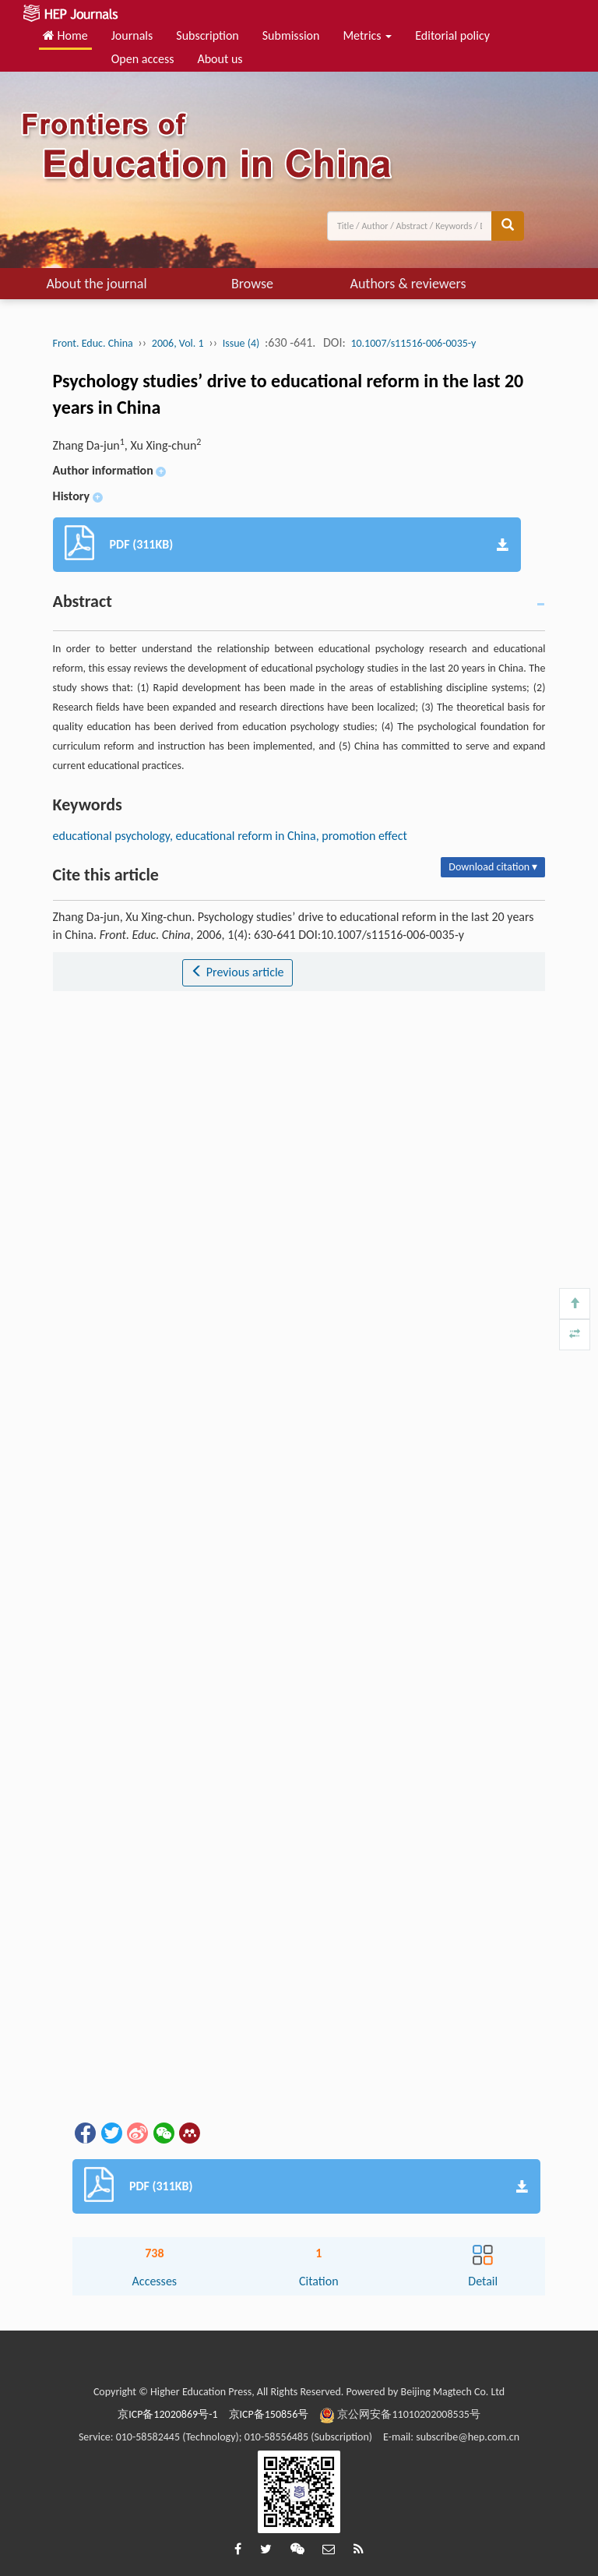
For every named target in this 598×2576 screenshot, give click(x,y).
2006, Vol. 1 (178, 343)
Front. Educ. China (93, 343)
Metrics (367, 35)
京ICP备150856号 (269, 2414)
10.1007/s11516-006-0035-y (413, 343)
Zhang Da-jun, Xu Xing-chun (127, 445)
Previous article (237, 972)
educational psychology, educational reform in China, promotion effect (230, 835)
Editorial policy (452, 35)
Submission (291, 35)
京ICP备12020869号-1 (167, 2414)
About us (219, 58)
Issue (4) (241, 343)
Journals (132, 35)
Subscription (207, 35)
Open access (142, 58)
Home (65, 35)
